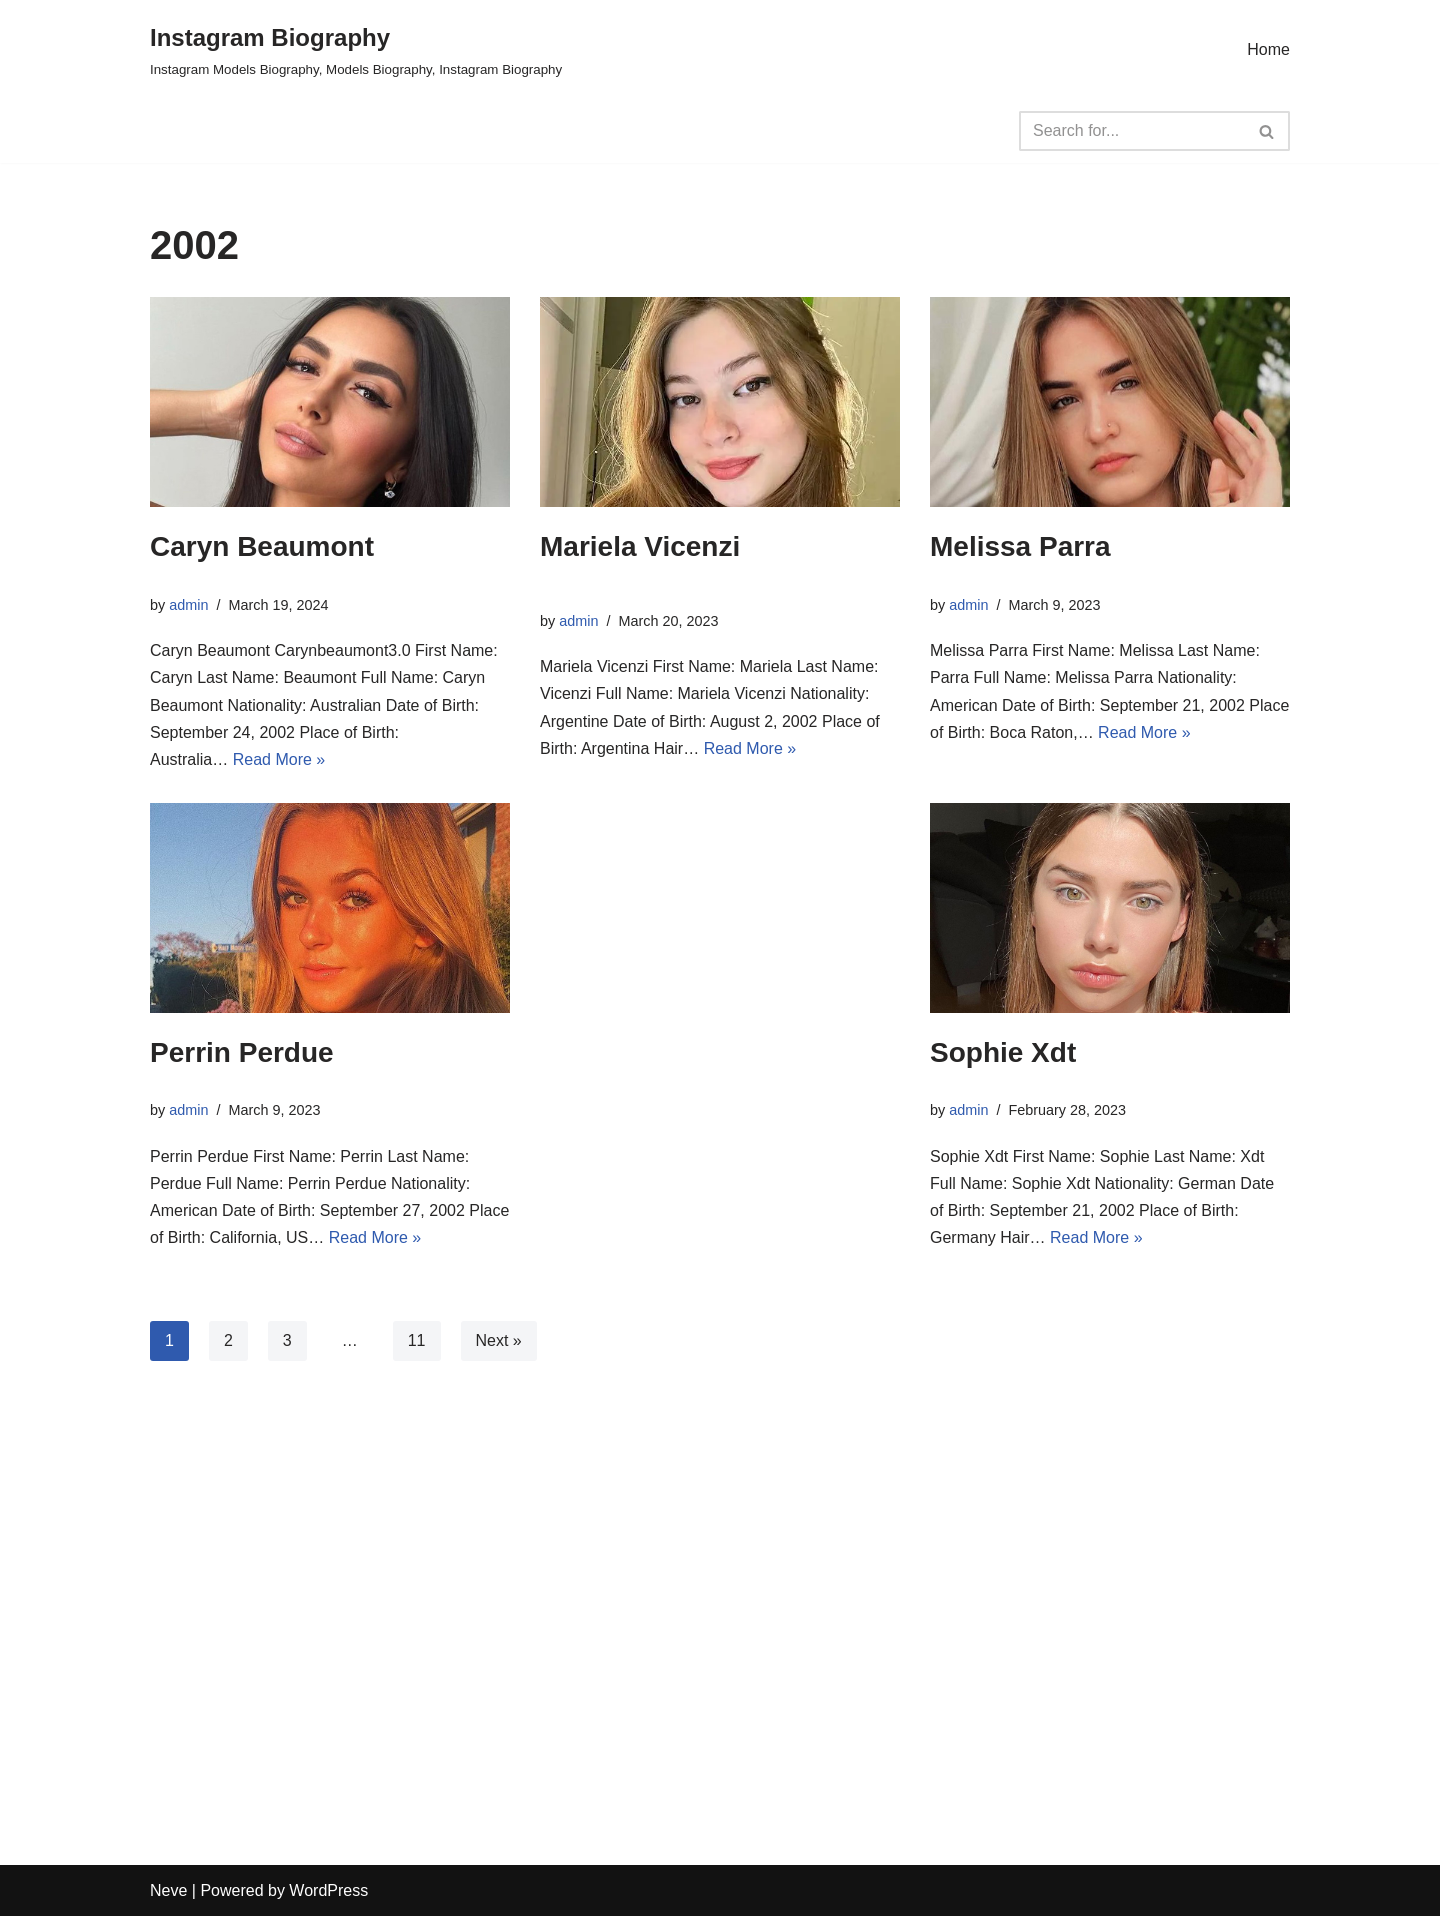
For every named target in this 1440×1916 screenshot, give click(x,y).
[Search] (1132, 131)
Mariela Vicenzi (640, 546)
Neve (168, 1890)
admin (188, 605)
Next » (499, 1340)
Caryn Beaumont (262, 546)
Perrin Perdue (242, 1052)
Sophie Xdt (1003, 1052)
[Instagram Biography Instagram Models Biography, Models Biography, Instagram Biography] (356, 49)
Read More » (279, 759)
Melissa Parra (1020, 546)
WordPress (328, 1890)
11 (417, 1340)
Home (1268, 49)
